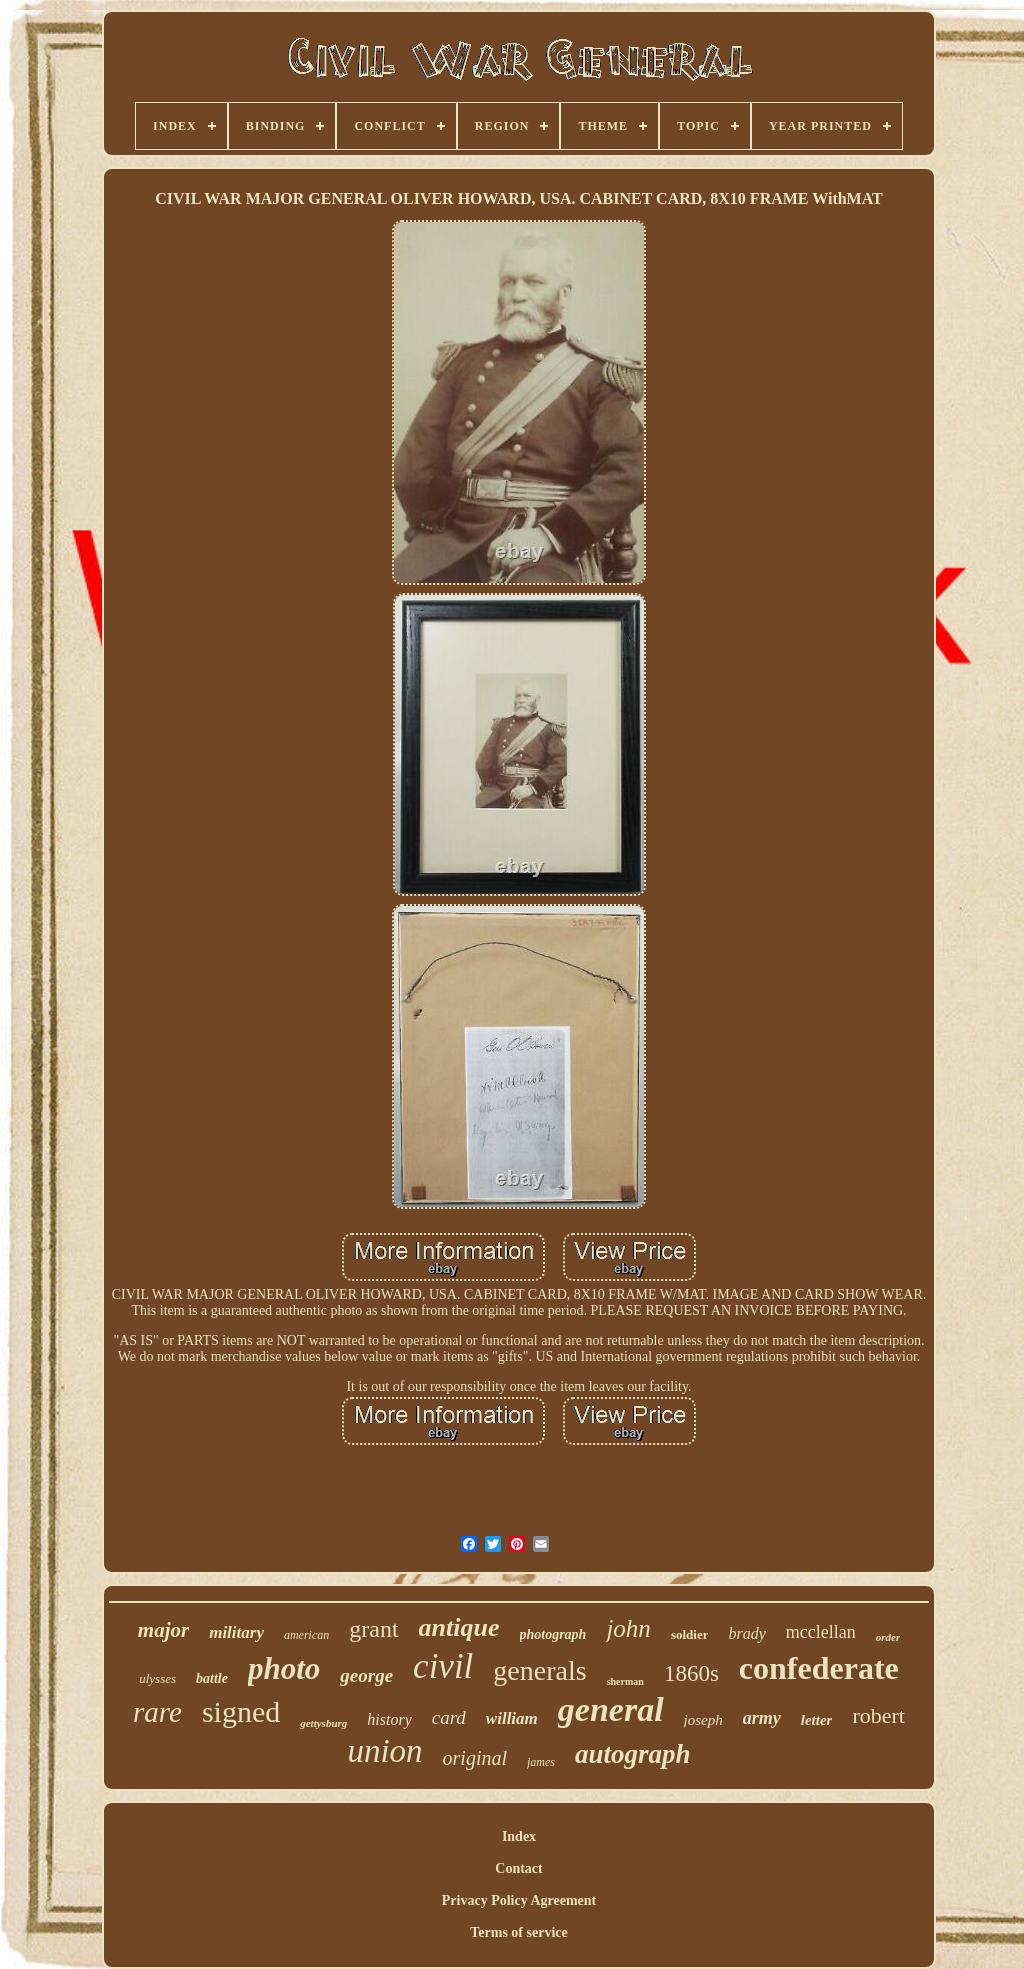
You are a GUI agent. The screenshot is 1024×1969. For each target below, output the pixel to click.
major (163, 1630)
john (628, 1628)
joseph (703, 1720)
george (366, 1675)
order (888, 1637)
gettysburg (323, 1723)
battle (212, 1678)
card (449, 1717)
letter (817, 1720)
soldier (690, 1634)
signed (241, 1711)
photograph (553, 1634)
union (384, 1751)
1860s (691, 1673)
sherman (625, 1681)
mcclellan (821, 1632)
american (306, 1635)
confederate (819, 1668)
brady (746, 1633)
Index (519, 1836)
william (512, 1718)
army (762, 1718)
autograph (633, 1754)
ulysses (157, 1678)
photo (284, 1668)
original (475, 1758)
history (389, 1719)
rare (157, 1712)
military (236, 1632)
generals (539, 1670)
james (541, 1762)
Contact (518, 1868)
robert (878, 1715)
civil (443, 1666)
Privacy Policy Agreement (519, 1900)
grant (373, 1629)
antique (459, 1627)
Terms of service (518, 1932)
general (611, 1709)
